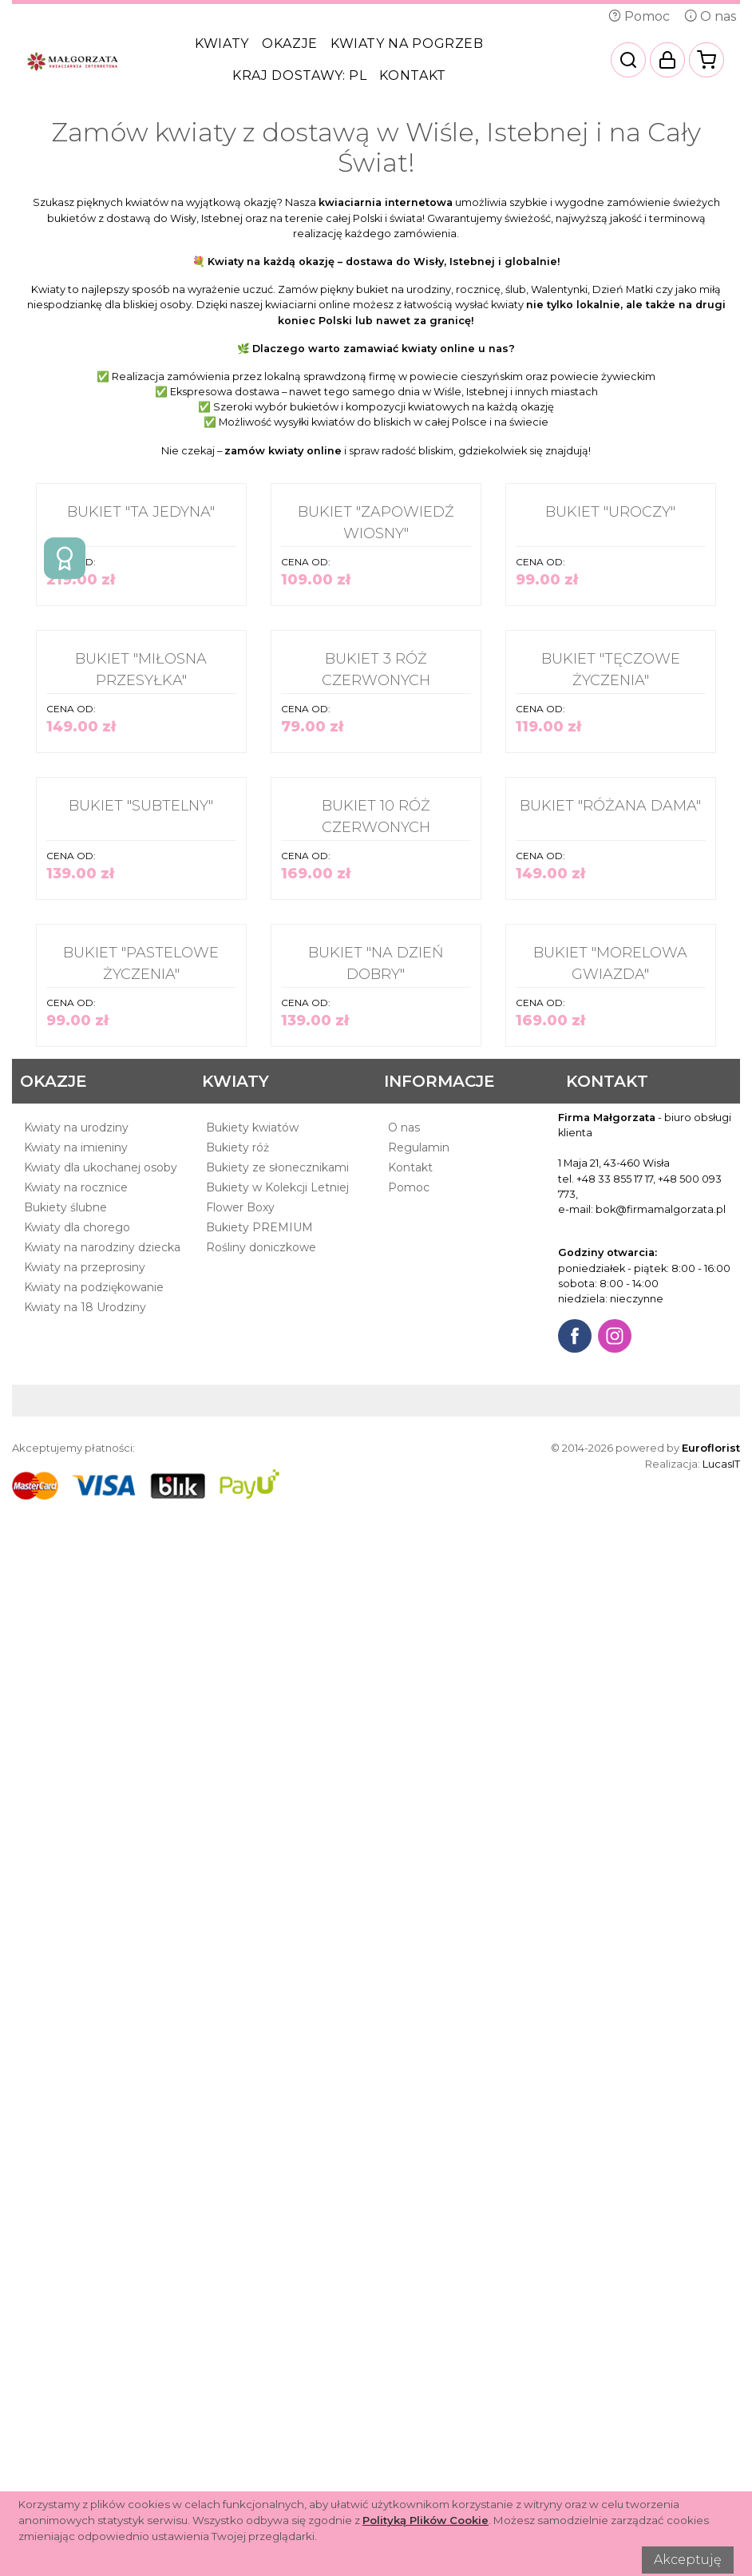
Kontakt (412, 75)
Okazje (290, 43)
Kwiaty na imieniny (76, 2133)
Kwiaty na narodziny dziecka (102, 2233)
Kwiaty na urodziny (76, 2113)
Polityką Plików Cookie (425, 2520)
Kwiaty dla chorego (77, 2213)
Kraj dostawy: (299, 75)
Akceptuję (688, 2559)
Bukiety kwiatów (252, 2113)
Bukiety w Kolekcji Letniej (277, 2173)
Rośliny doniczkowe (261, 2233)
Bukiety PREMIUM (259, 2213)
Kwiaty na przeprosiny (84, 2253)
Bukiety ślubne (65, 2193)
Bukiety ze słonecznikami (277, 2153)
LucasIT (721, 2449)
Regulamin (418, 2133)
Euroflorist (711, 2433)
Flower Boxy (240, 2193)
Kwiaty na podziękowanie (94, 2273)
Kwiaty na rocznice (76, 2173)
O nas (710, 16)
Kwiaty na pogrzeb (407, 43)
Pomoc (639, 16)
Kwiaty (222, 43)
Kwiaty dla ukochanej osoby (100, 2153)
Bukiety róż (237, 2133)
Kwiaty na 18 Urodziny (85, 2293)
